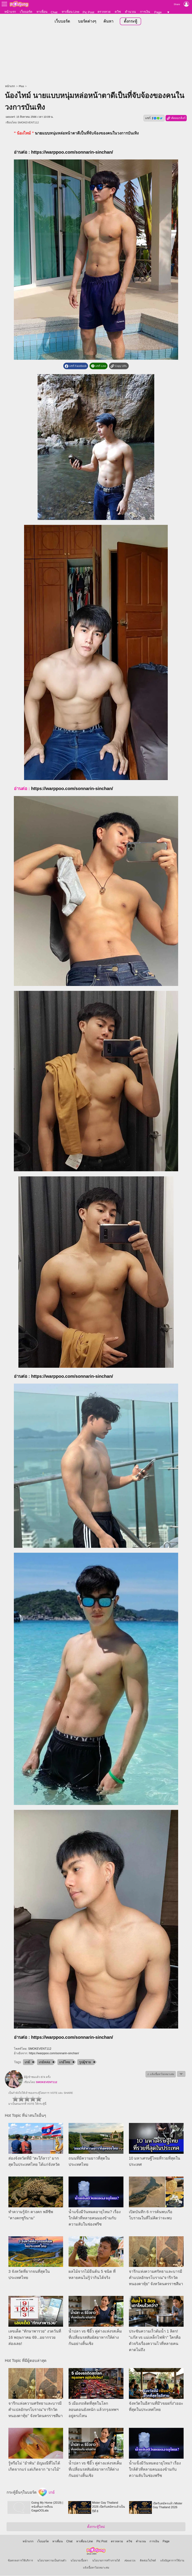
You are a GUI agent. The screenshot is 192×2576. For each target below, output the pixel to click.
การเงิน (145, 11)
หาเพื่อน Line (70, 11)
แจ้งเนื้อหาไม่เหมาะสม (96, 2568)
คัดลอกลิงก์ (176, 118)
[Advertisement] (96, 55)
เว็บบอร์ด (26, 11)
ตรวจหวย (104, 11)
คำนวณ (130, 11)
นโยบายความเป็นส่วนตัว (51, 2560)
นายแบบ (42, 133)
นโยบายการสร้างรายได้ (106, 2560)
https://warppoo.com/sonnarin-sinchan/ (72, 152)
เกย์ (27, 2062)
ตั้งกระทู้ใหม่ (96, 2527)
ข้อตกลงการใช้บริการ (20, 2560)
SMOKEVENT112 (28, 122)
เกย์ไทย (64, 2062)
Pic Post (88, 12)
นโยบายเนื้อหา (79, 2560)
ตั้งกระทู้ (130, 21)
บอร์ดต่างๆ (87, 21)
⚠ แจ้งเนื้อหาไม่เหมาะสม (160, 2074)
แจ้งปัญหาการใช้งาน (172, 2560)
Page (158, 12)
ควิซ (118, 11)
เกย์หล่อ (44, 2062)
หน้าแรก (10, 11)
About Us (129, 2560)
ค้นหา (108, 21)
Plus (21, 86)
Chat (54, 12)
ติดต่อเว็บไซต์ (148, 2560)
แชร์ (154, 118)
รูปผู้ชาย (85, 2062)
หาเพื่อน (41, 11)
